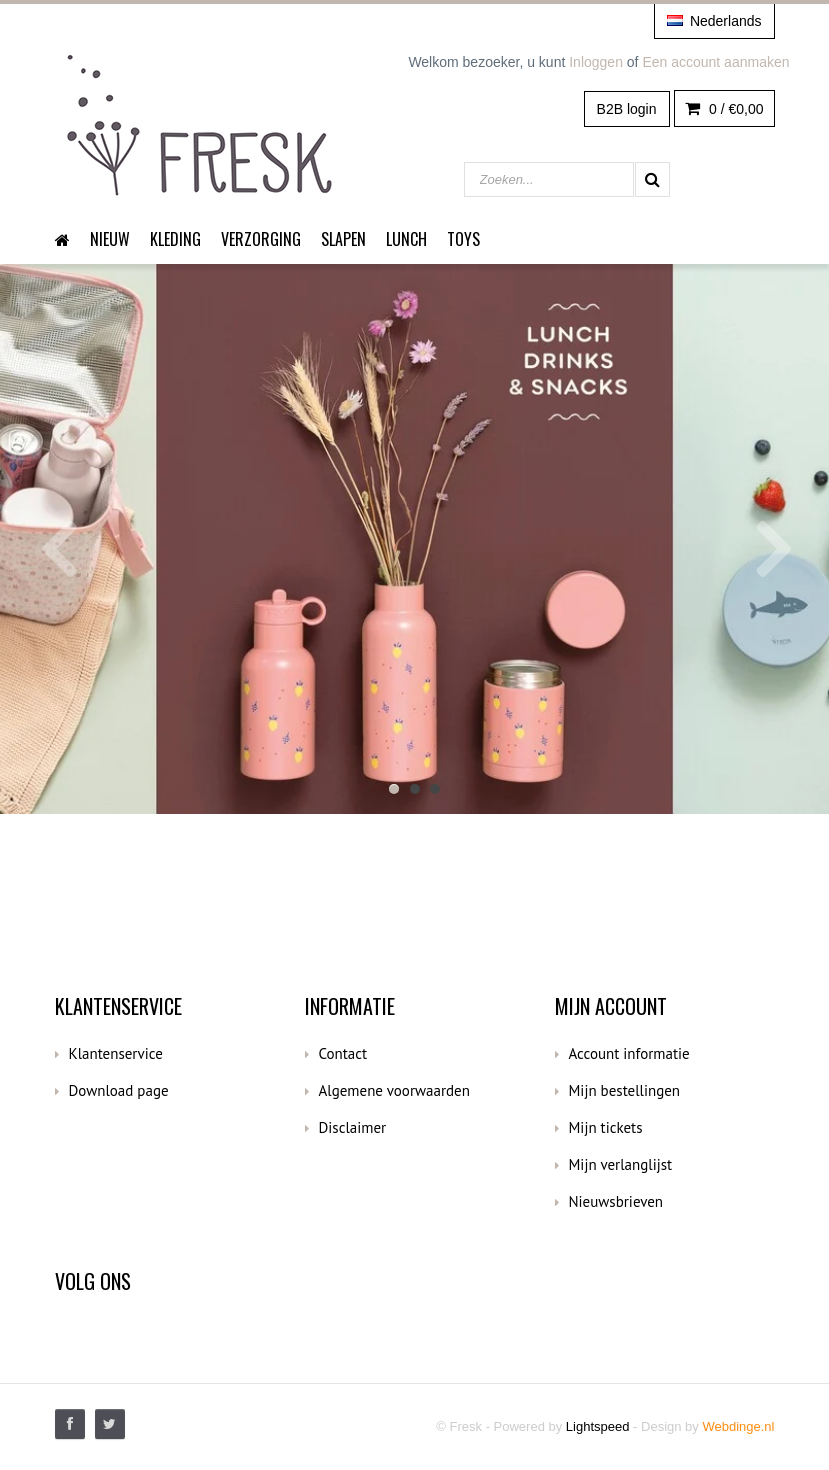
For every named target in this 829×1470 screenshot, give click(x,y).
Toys (463, 239)
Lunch (406, 239)
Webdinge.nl (738, 1426)
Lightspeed (598, 1426)
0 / (724, 109)
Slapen (343, 239)
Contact (343, 1053)
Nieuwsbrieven (616, 1201)
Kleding (175, 239)
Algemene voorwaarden (394, 1090)
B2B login (627, 109)
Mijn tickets (606, 1127)
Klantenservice (116, 1053)
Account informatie (629, 1053)
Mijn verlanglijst (621, 1164)
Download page (119, 1090)
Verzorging (261, 239)
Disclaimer (353, 1127)
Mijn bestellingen (625, 1090)
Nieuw (110, 239)
